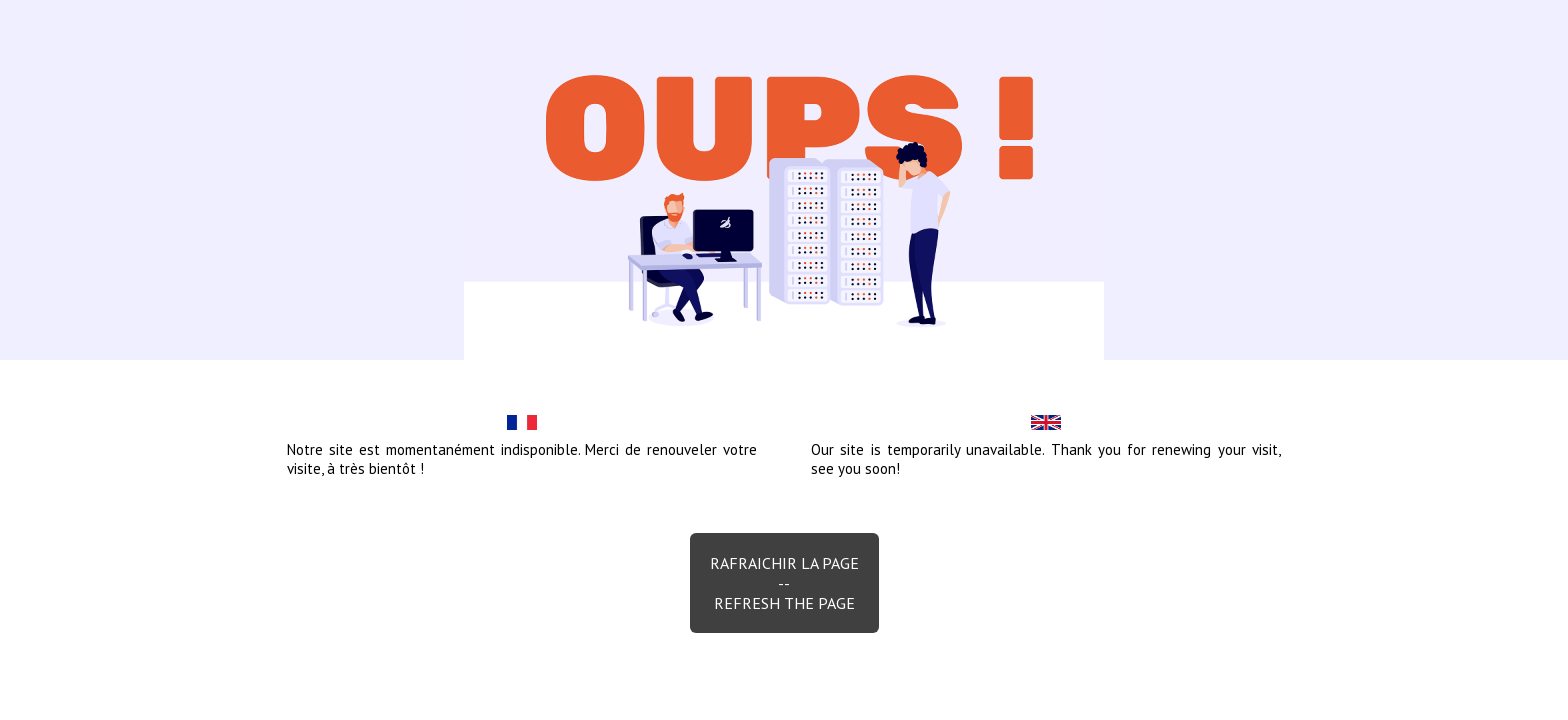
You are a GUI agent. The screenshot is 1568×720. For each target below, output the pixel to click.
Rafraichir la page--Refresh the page (784, 583)
